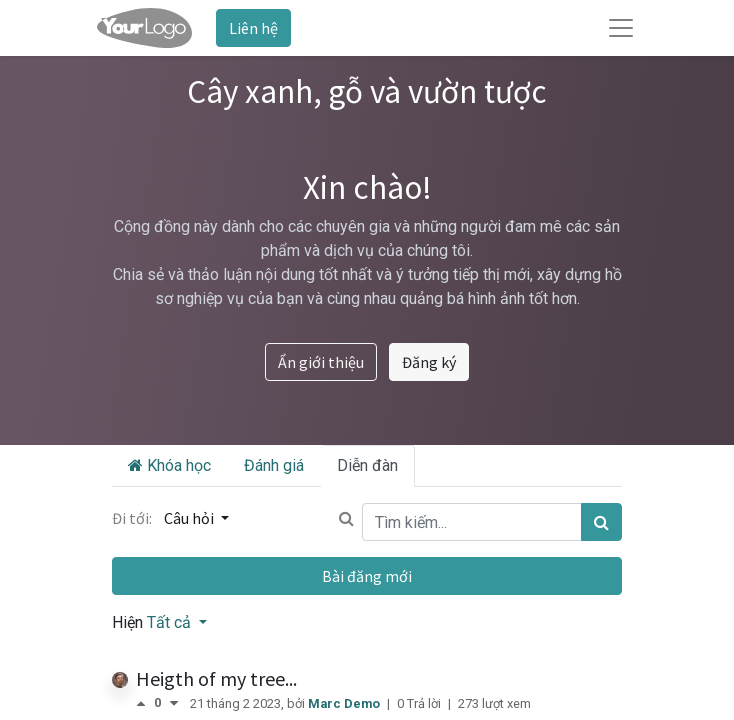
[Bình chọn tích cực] (145, 703)
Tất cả (171, 622)
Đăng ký (429, 362)
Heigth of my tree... (216, 678)
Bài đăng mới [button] (367, 576)
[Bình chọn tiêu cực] (174, 703)
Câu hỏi (190, 518)
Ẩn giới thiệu (321, 362)
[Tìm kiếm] (601, 522)
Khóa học (169, 465)
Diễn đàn (367, 465)
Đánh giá (274, 465)
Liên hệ (253, 28)
